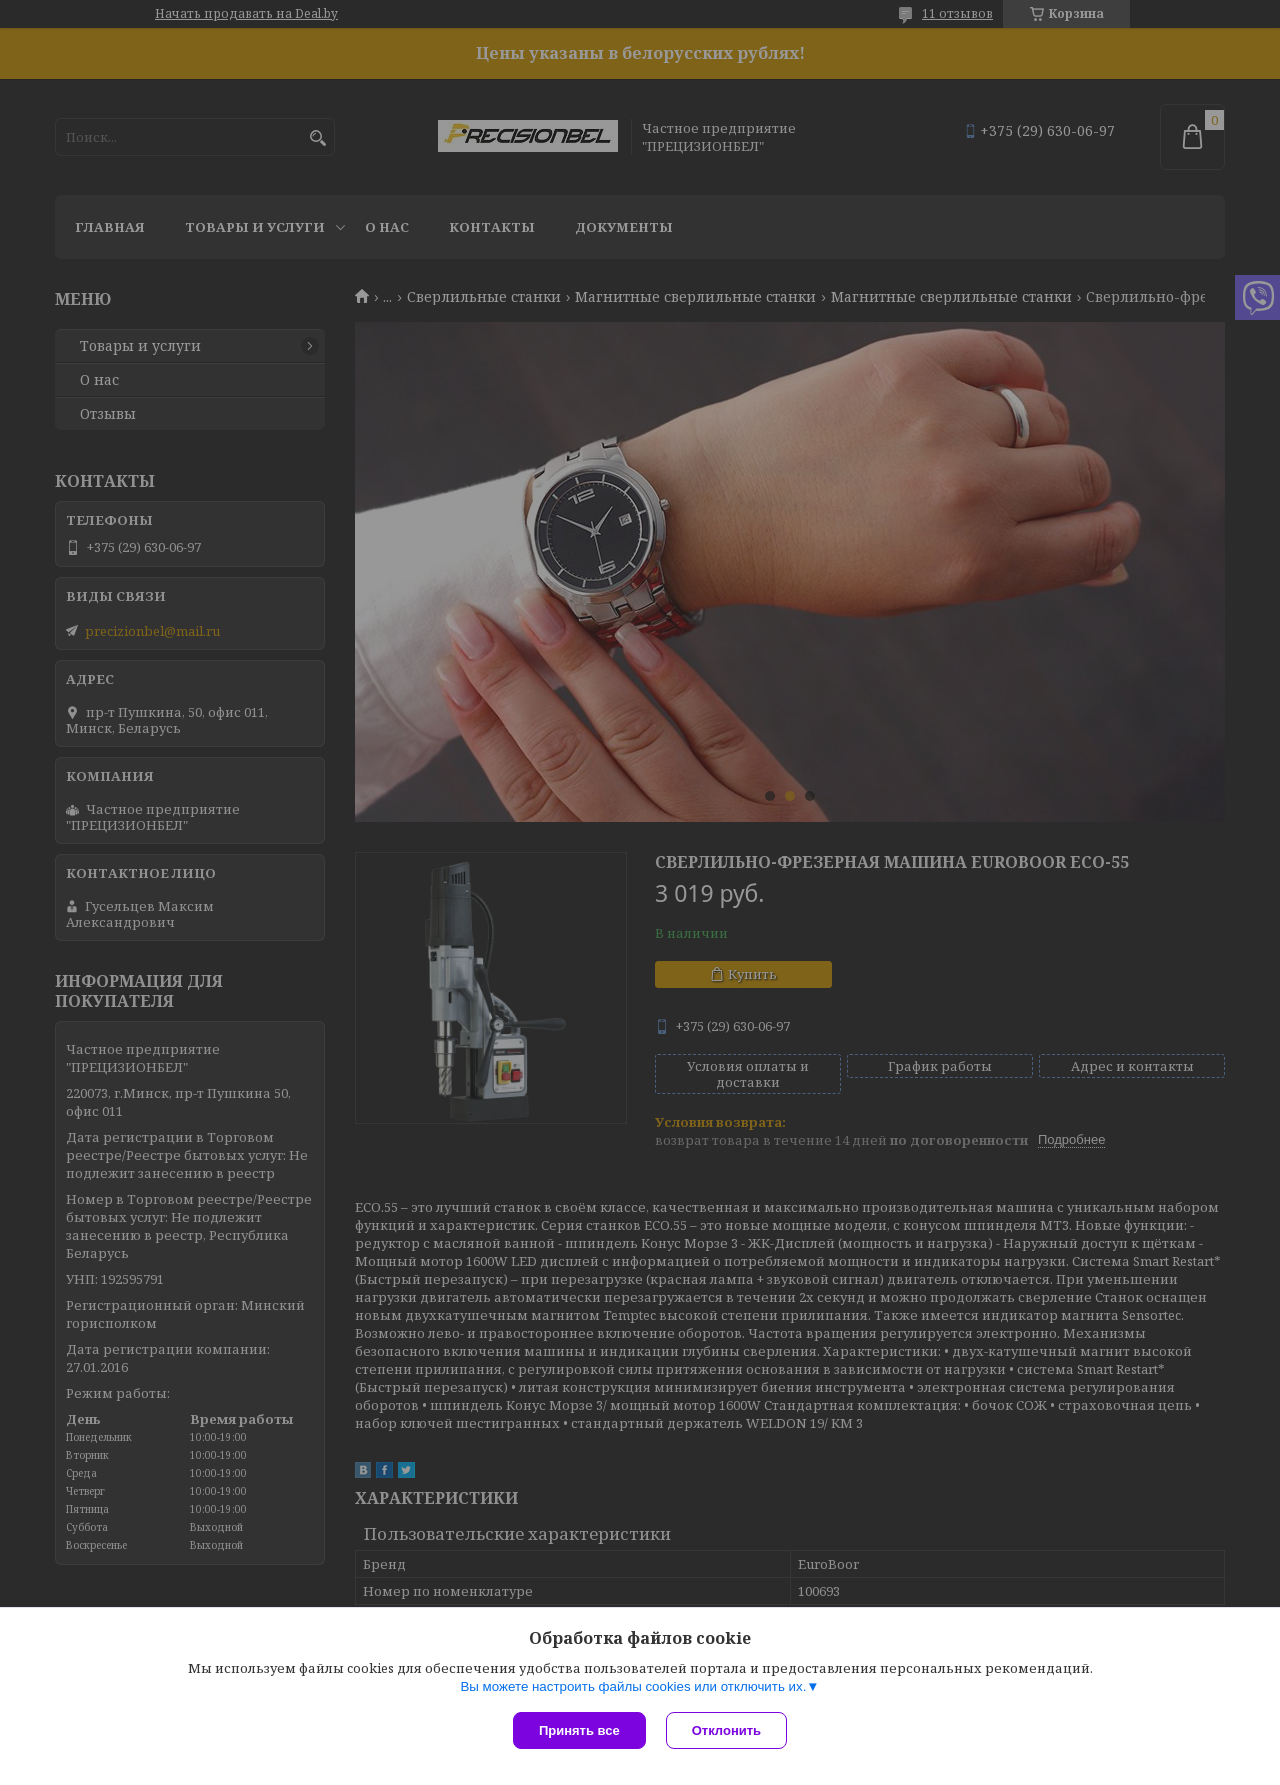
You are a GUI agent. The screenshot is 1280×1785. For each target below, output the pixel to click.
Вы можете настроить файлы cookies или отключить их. (633, 1686)
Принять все (579, 1730)
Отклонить (726, 1730)
